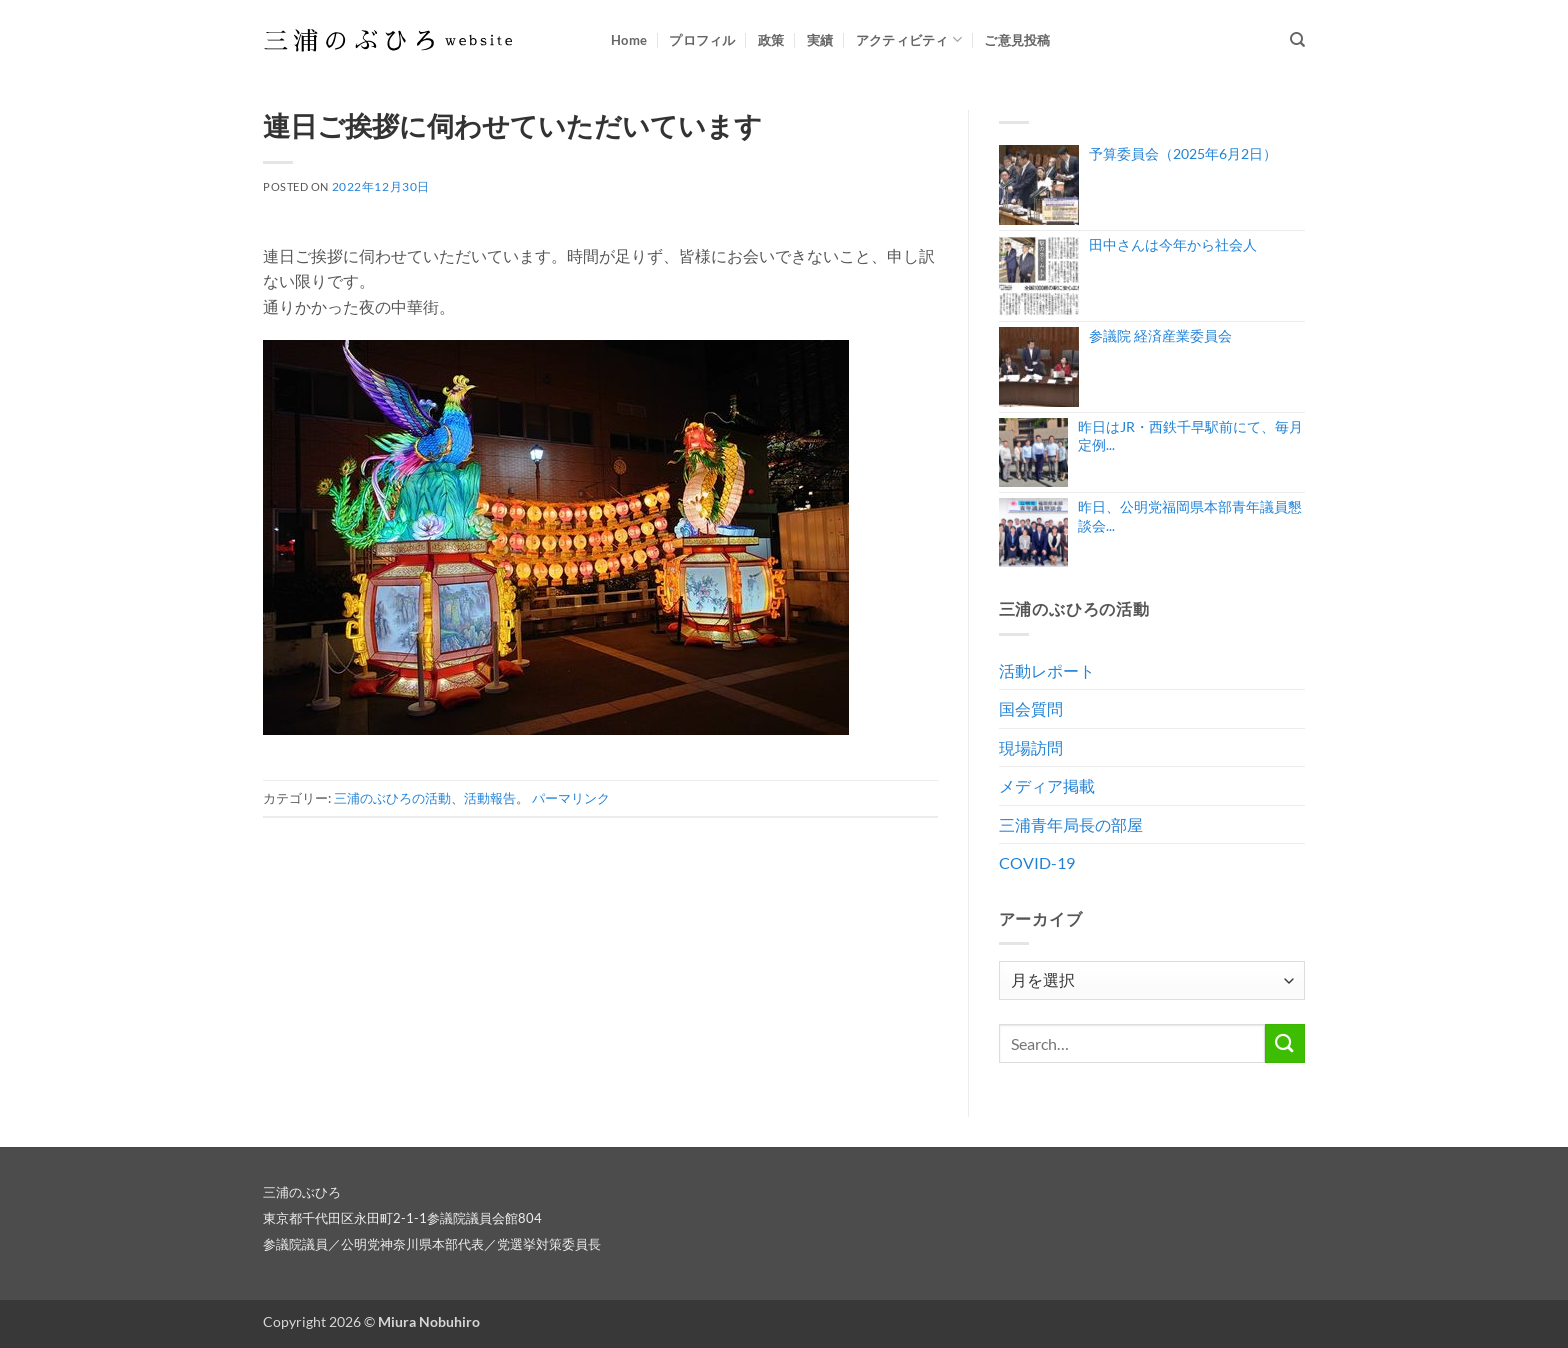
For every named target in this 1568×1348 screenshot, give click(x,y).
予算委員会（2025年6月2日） (1183, 153)
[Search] (1297, 40)
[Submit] (1285, 1043)
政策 (771, 40)
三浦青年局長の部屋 (1071, 824)
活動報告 (490, 798)
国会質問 (1031, 708)
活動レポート (1047, 670)
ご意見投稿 (1017, 40)
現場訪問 (1031, 747)
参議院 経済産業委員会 (1160, 335)
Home (629, 40)
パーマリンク (571, 798)
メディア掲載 (1047, 785)
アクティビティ (909, 39)
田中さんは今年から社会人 (1173, 244)
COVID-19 (1037, 862)
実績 (820, 40)
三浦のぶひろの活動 (392, 798)
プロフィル (702, 40)
